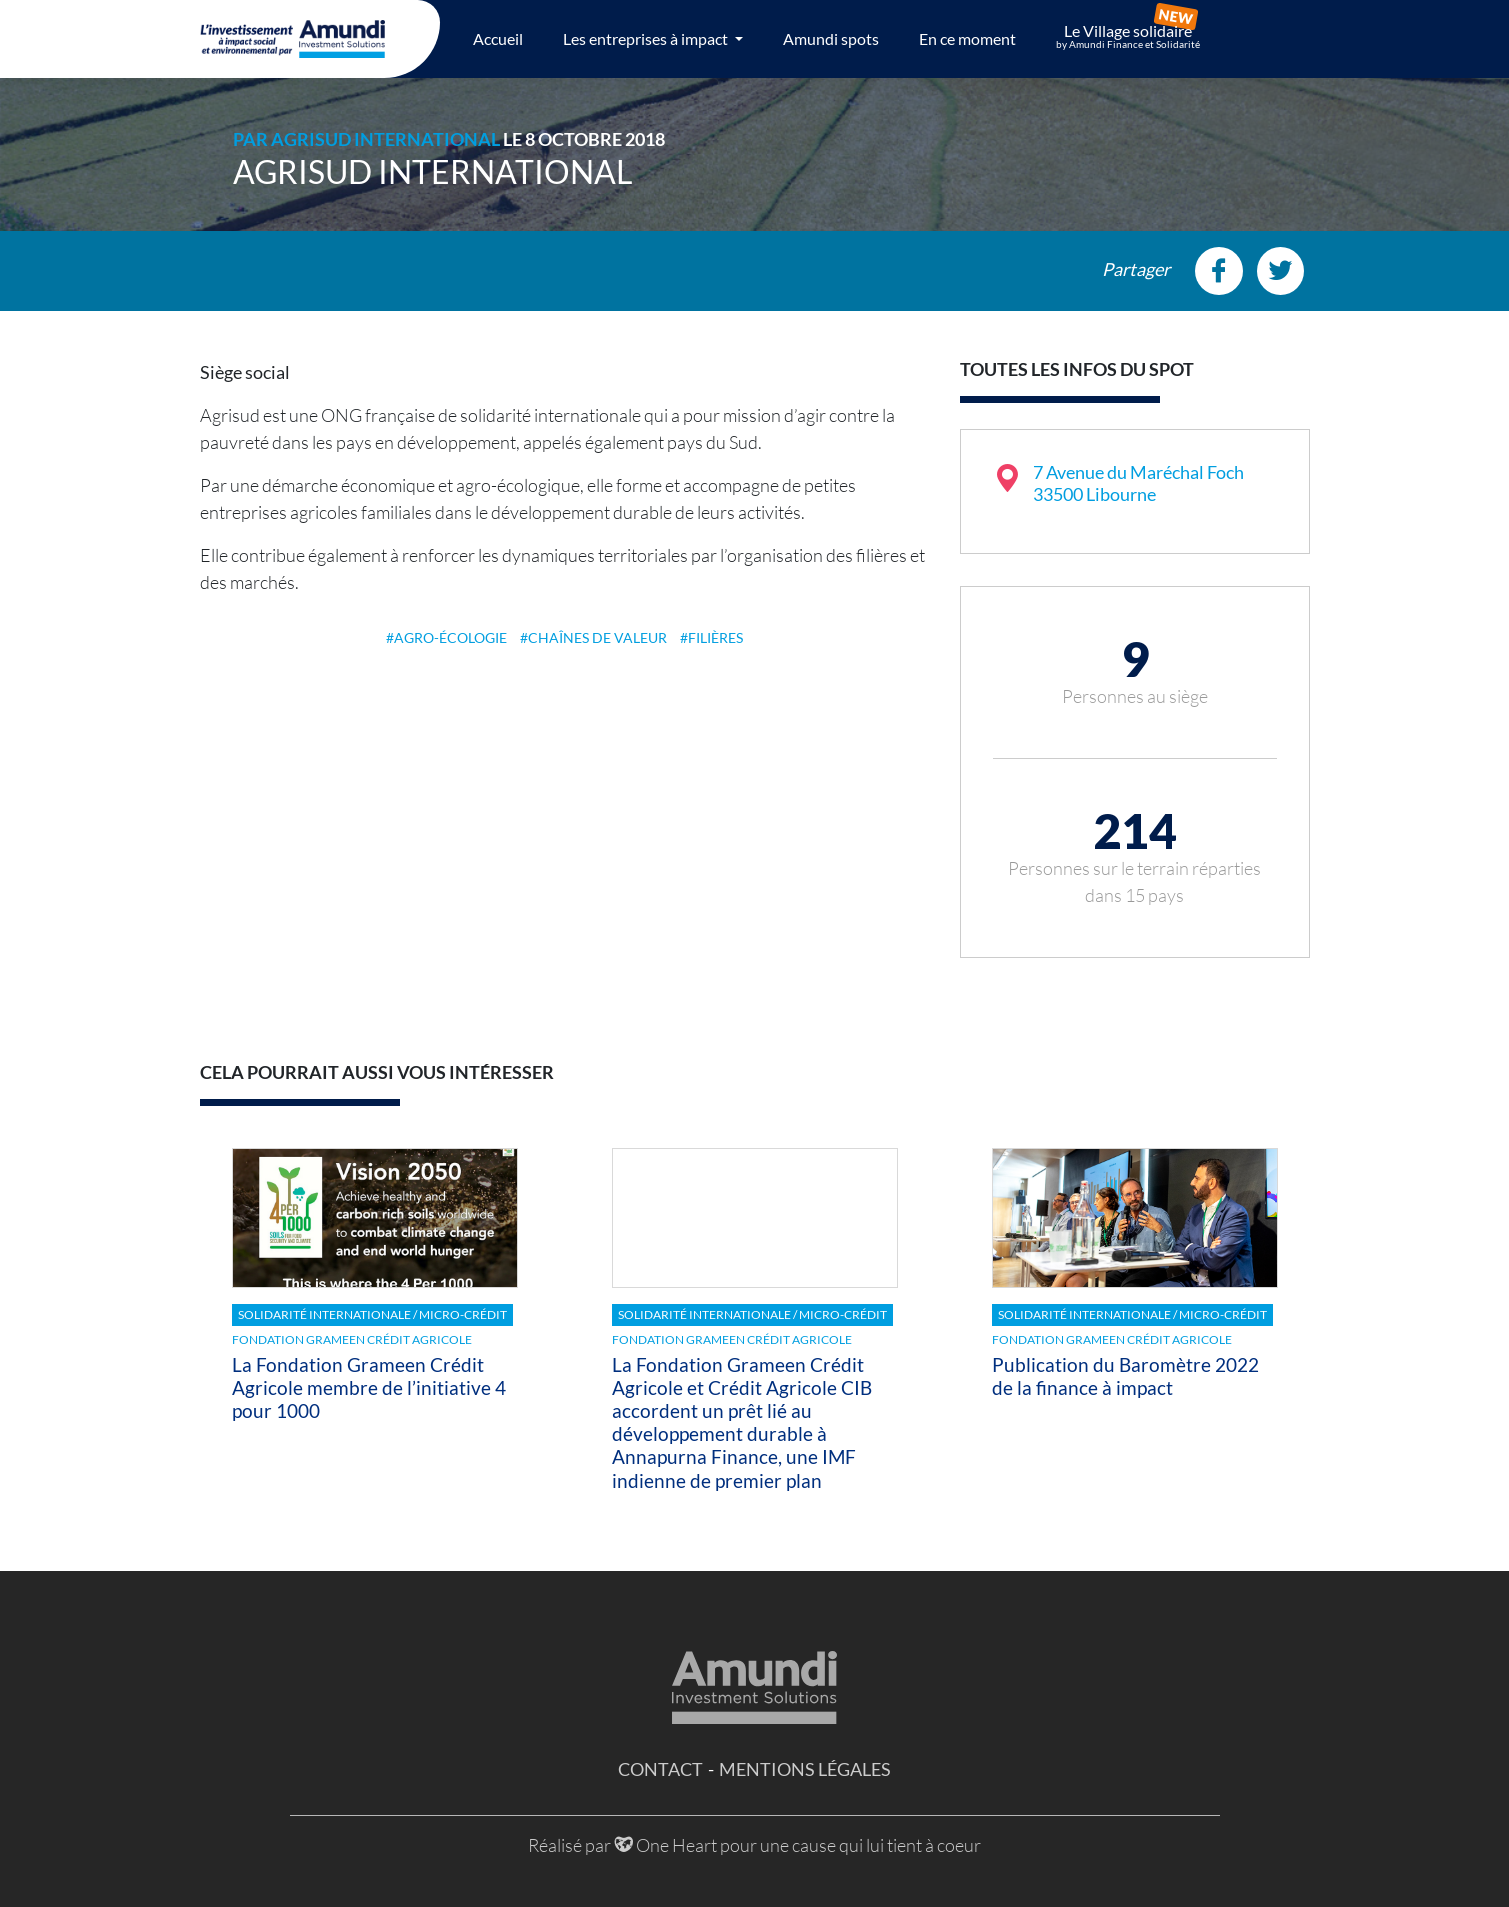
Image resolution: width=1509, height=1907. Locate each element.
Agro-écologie (450, 637)
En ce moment (967, 38)
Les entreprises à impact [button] (647, 38)
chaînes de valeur (597, 637)
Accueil (498, 38)
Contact (660, 1769)
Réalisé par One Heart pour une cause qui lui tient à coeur (754, 1845)
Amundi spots (831, 38)
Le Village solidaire (1128, 36)
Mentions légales (805, 1769)
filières (715, 637)
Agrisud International (385, 139)
